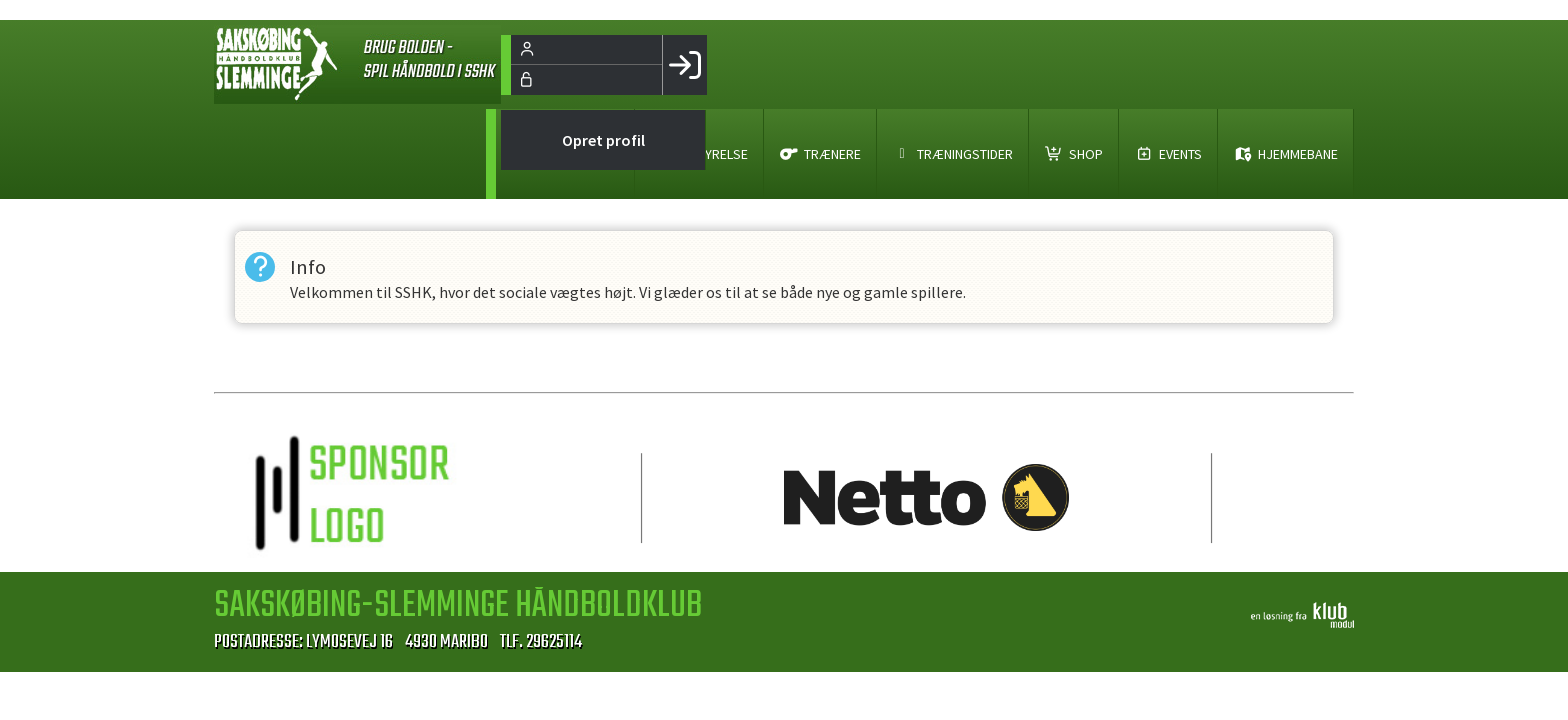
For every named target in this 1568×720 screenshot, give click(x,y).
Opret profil (603, 140)
